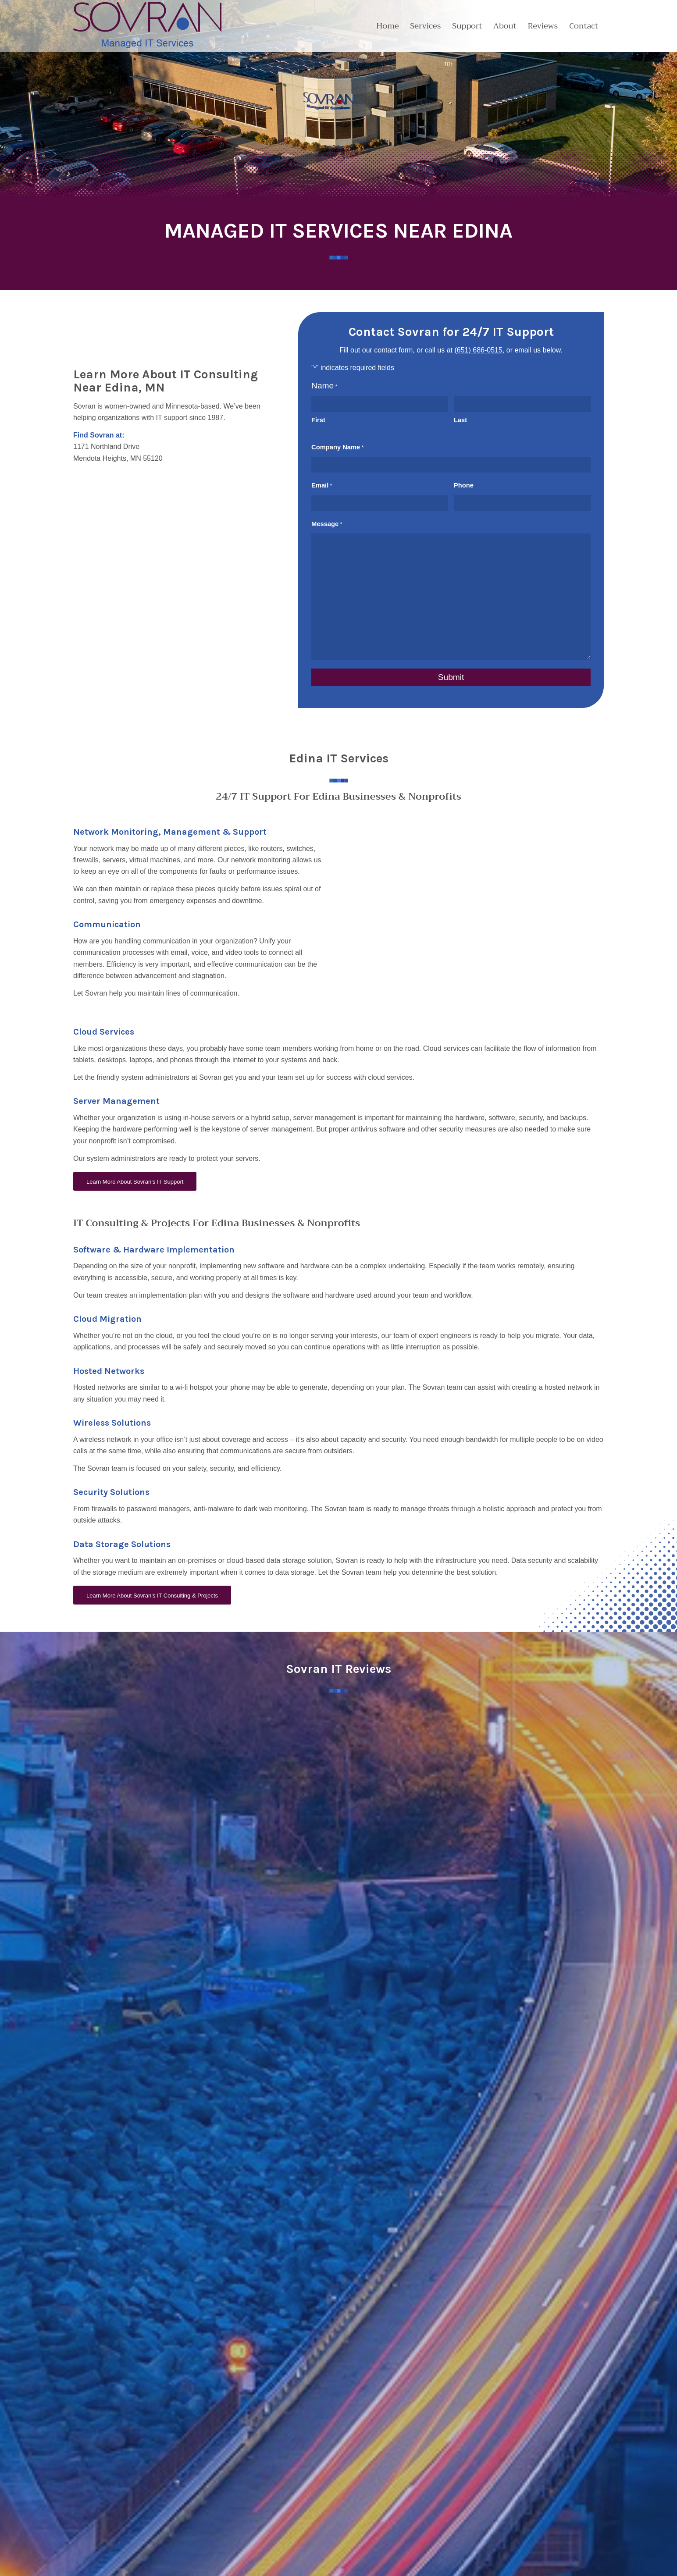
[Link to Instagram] (132, 2515)
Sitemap (217, 2563)
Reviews (271, 2501)
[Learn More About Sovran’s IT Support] (134, 1181)
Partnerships (277, 2467)
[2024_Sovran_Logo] (147, 26)
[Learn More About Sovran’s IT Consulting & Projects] (152, 1595)
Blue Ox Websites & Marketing (171, 2563)
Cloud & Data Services (477, 2450)
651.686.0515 (94, 2454)
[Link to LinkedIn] (79, 2515)
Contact (271, 2484)
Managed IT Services (475, 2484)
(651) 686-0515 (478, 350)
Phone (464, 485)
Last (460, 419)
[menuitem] (387, 26)
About (268, 2450)
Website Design (114, 2563)
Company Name (337, 447)
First (318, 419)
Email (321, 485)
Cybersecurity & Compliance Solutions (496, 2467)
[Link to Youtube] (97, 2515)
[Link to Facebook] (114, 2515)
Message (326, 524)
